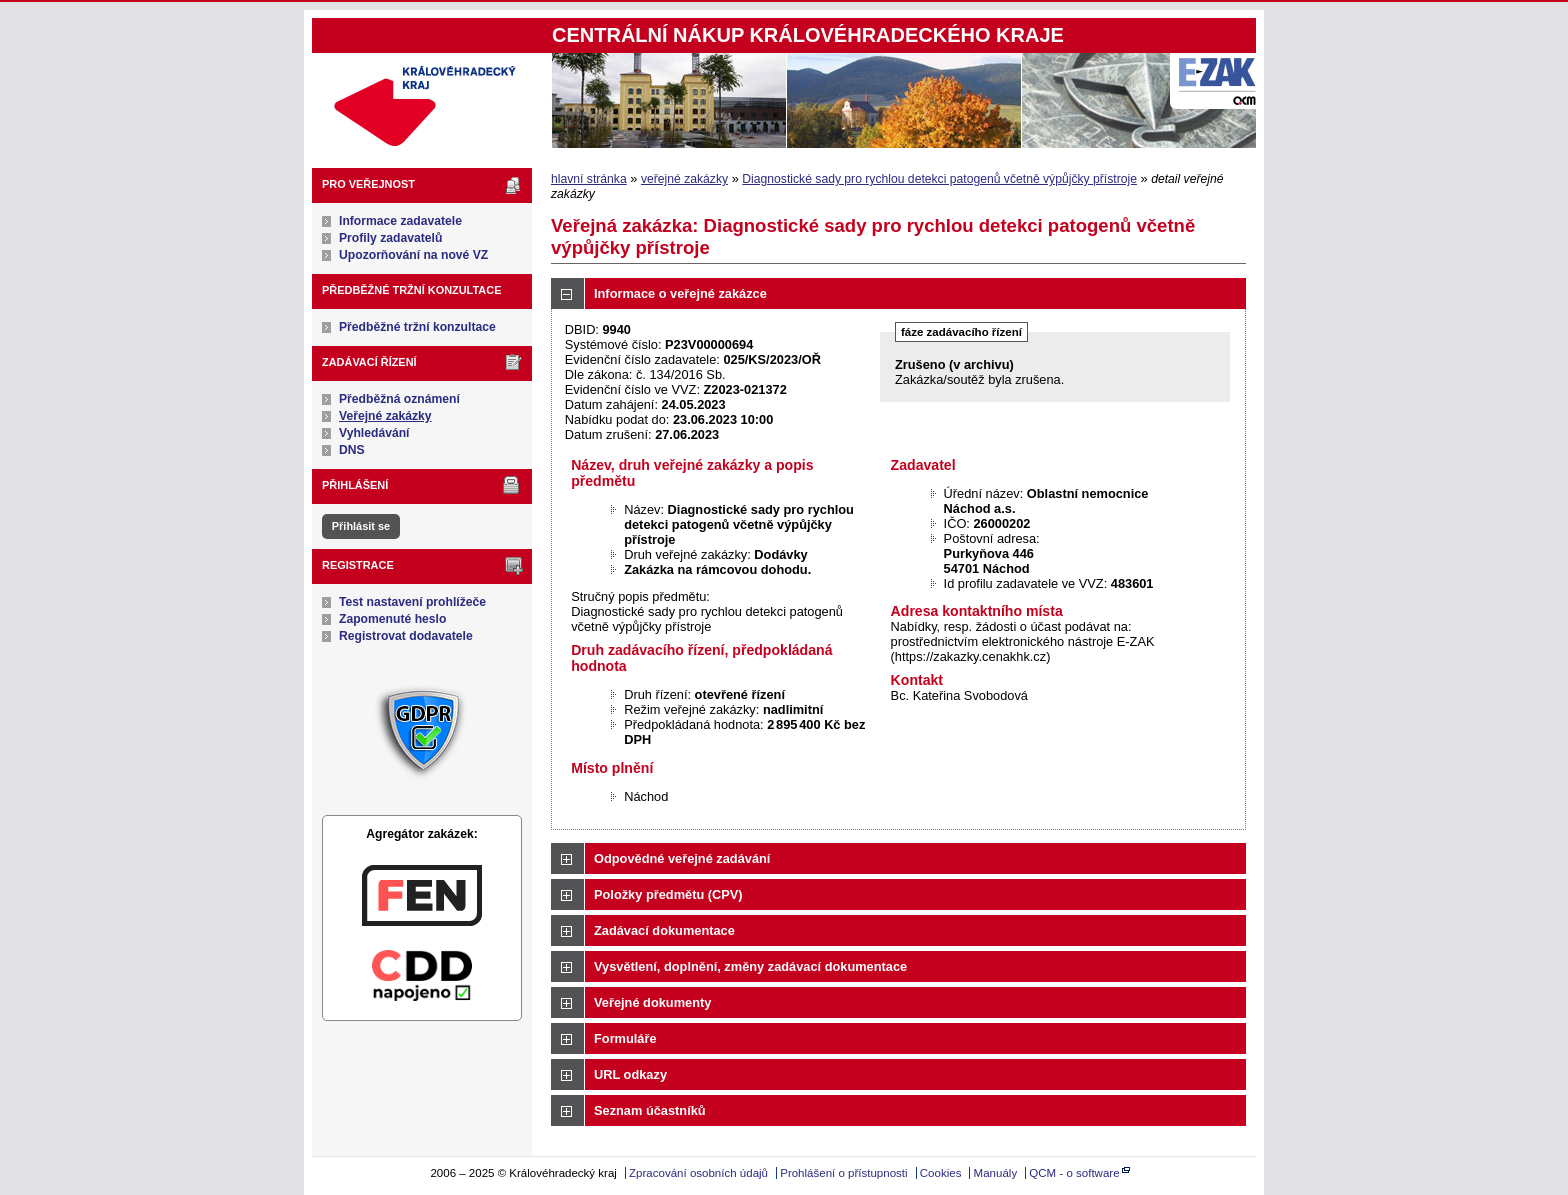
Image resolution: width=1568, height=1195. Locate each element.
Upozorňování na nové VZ (413, 255)
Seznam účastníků (650, 1110)
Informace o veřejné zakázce (680, 293)
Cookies (941, 1173)
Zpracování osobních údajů (698, 1173)
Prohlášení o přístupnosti (843, 1173)
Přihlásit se (361, 526)
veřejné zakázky (684, 179)
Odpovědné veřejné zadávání (682, 858)
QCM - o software (1074, 1173)
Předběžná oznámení (399, 399)
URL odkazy (630, 1074)
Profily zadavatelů (390, 238)
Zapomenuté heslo (392, 619)
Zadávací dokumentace (664, 930)
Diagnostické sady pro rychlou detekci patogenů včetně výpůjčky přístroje (939, 179)
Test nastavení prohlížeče (412, 602)
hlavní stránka (589, 179)
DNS (352, 450)
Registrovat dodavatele (406, 636)
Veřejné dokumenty (652, 1002)
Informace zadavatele (400, 221)
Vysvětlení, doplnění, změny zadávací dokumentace (750, 966)
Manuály (996, 1173)
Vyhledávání (374, 433)
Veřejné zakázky (385, 416)
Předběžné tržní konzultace (417, 327)
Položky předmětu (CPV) (668, 894)
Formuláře (625, 1038)
